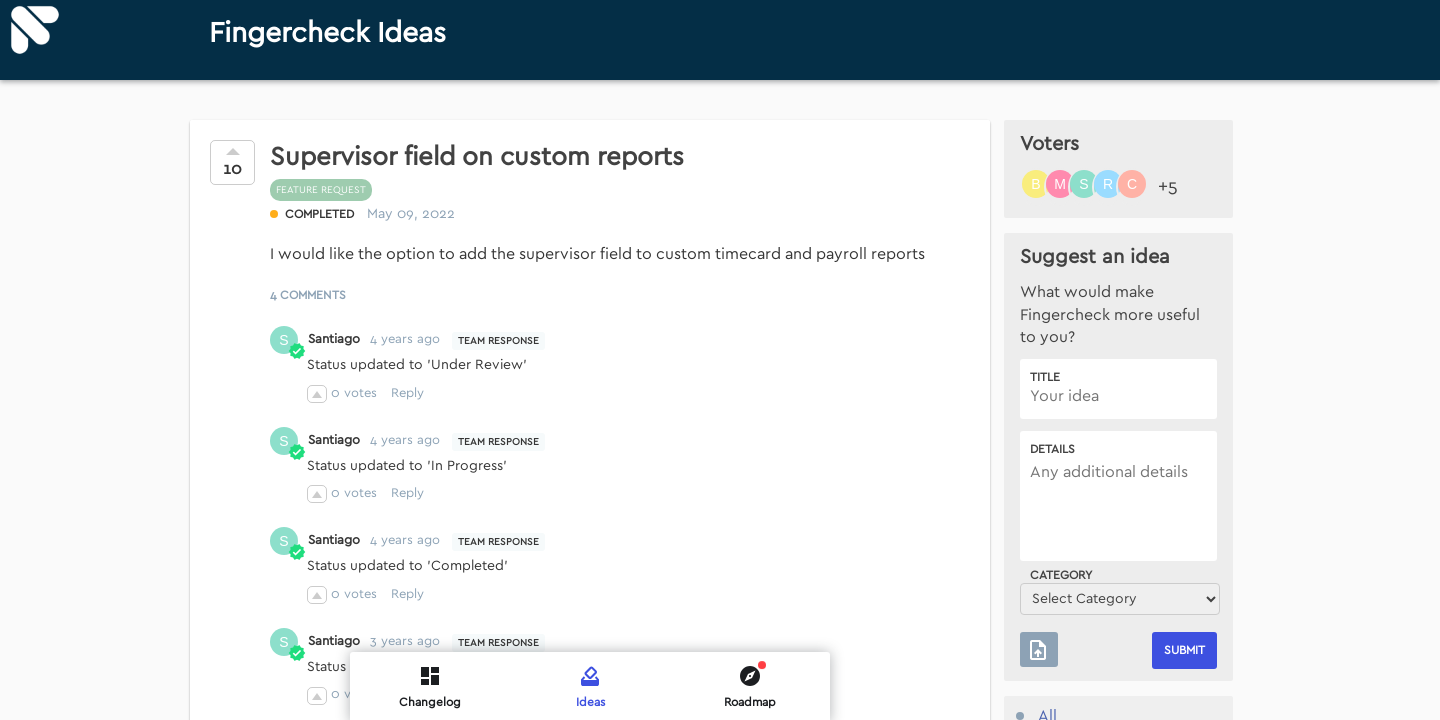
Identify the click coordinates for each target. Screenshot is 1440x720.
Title (1045, 377)
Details (1052, 449)
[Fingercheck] (35, 30)
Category (1061, 575)
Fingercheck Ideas (327, 33)
